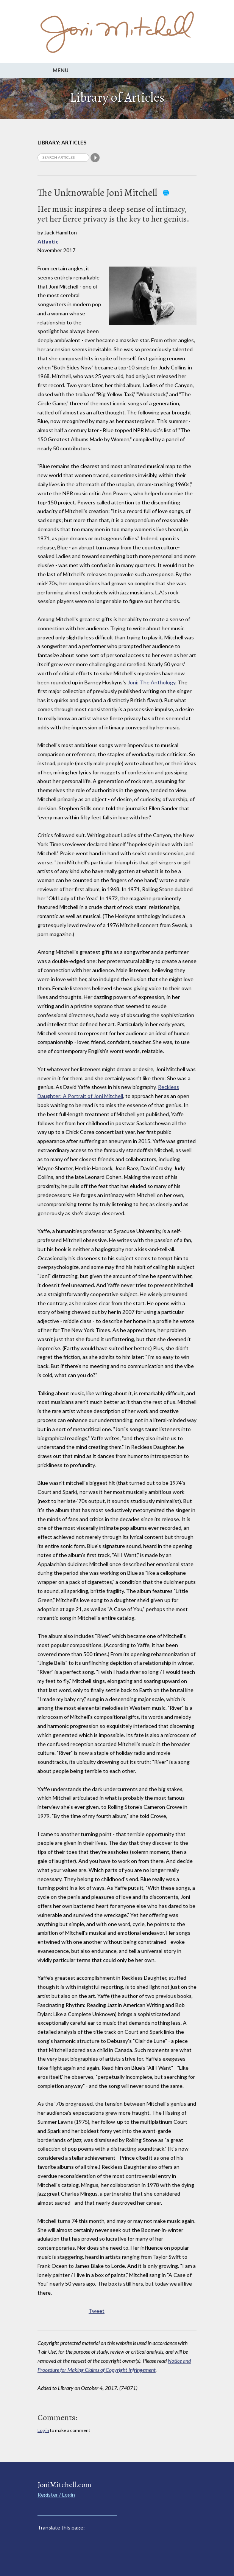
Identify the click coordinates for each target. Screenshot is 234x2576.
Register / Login (56, 2494)
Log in (43, 2430)
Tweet (97, 2311)
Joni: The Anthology (151, 682)
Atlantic (47, 241)
